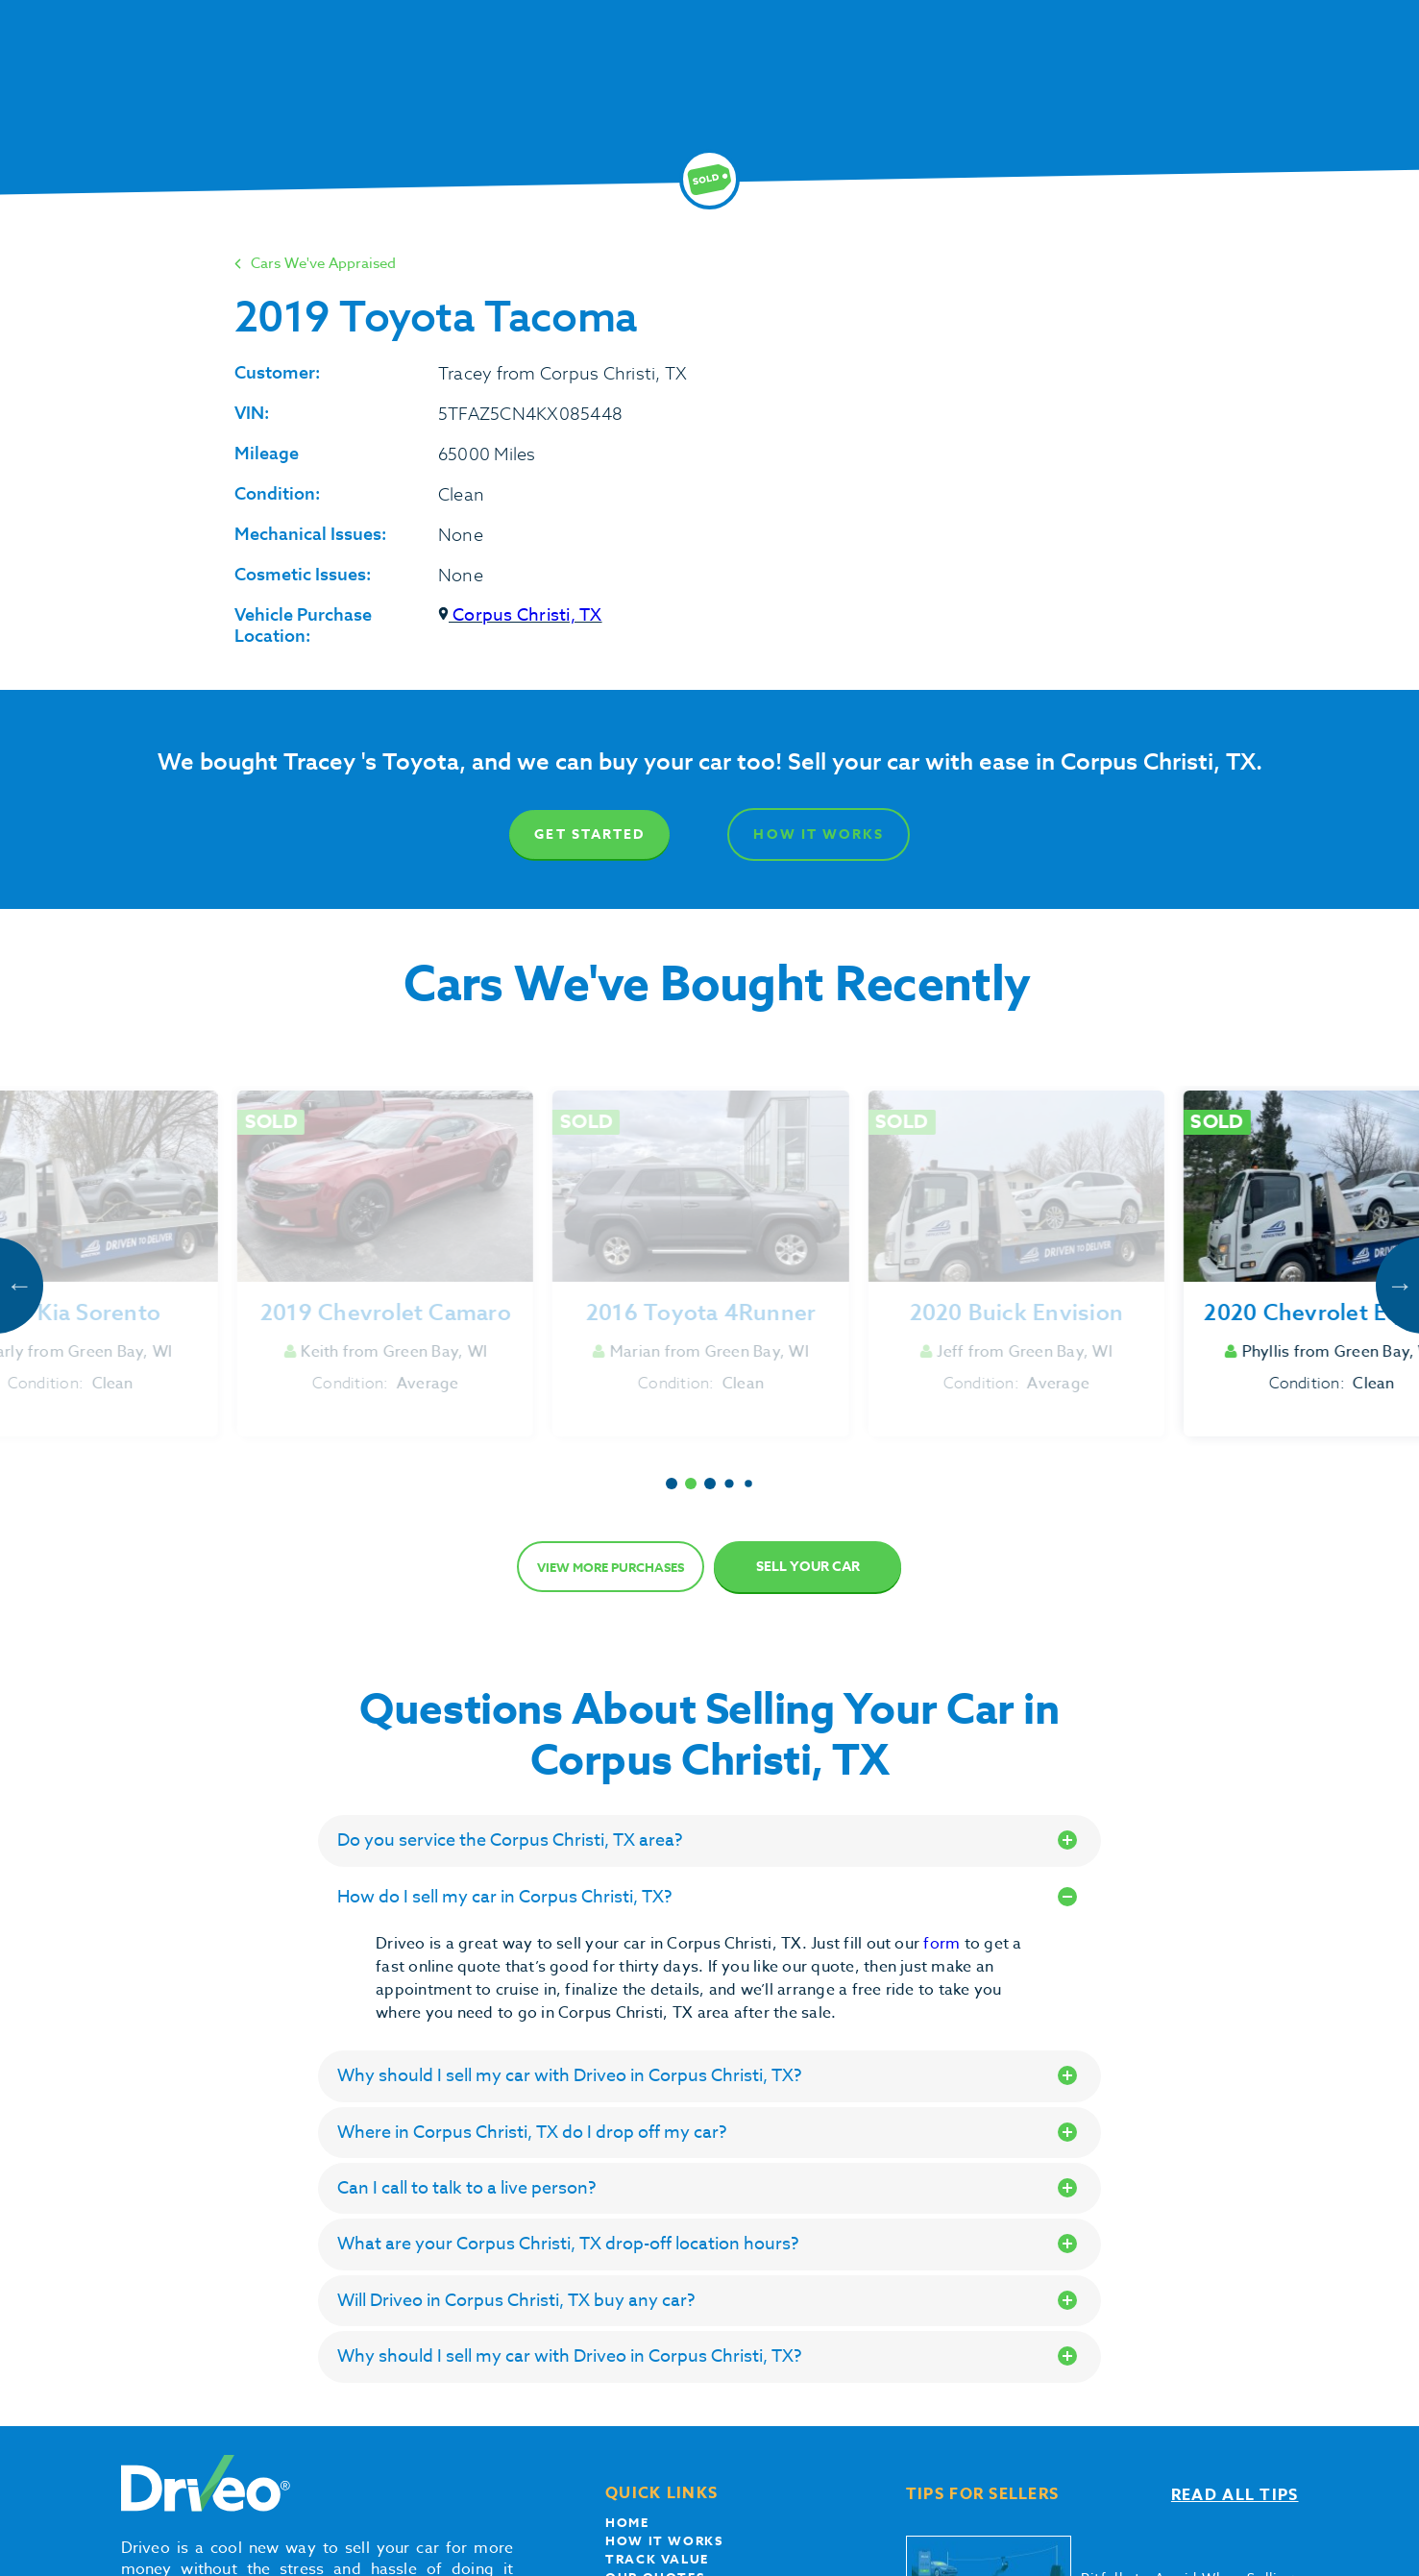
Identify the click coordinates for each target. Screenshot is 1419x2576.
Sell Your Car (808, 1567)
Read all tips (1235, 2495)
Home (626, 2522)
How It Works (819, 834)
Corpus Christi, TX (520, 615)
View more (610, 1567)
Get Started (589, 834)
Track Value (657, 2558)
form (943, 1943)
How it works (663, 2540)
